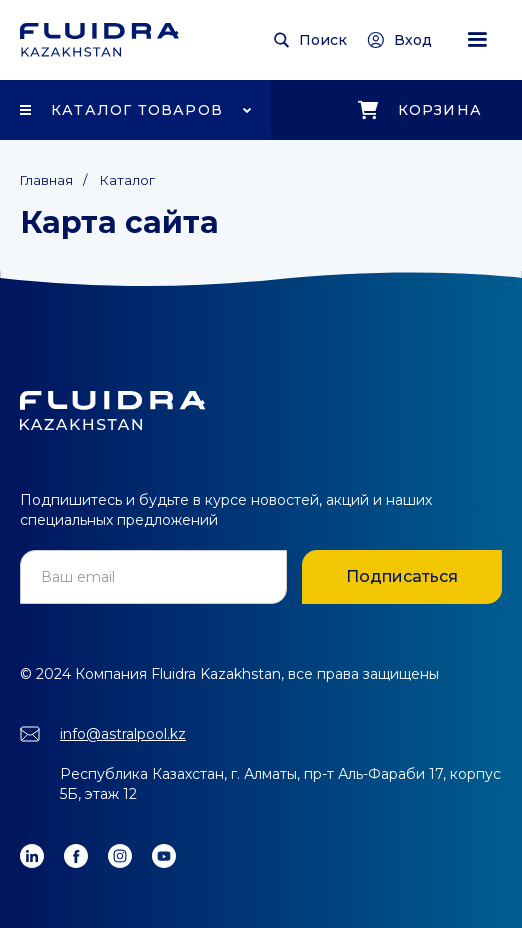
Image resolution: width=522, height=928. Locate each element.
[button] (477, 40)
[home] (99, 40)
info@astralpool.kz (123, 734)
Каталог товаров (137, 110)
